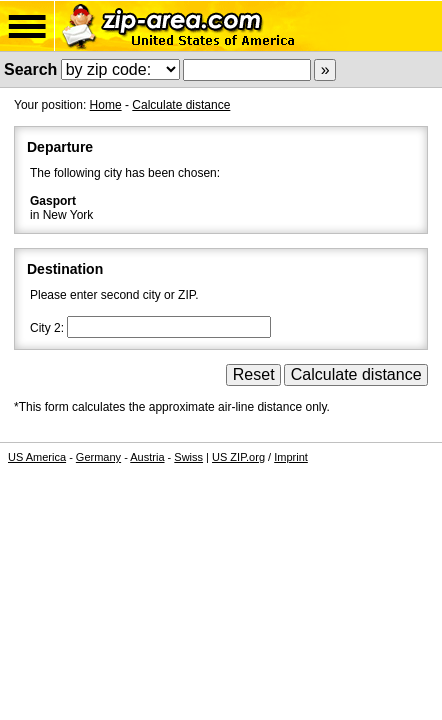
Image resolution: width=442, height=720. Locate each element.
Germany (98, 457)
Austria (147, 457)
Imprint (291, 457)
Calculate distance (181, 105)
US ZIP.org (238, 457)
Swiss (188, 457)
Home (106, 105)
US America (37, 457)
